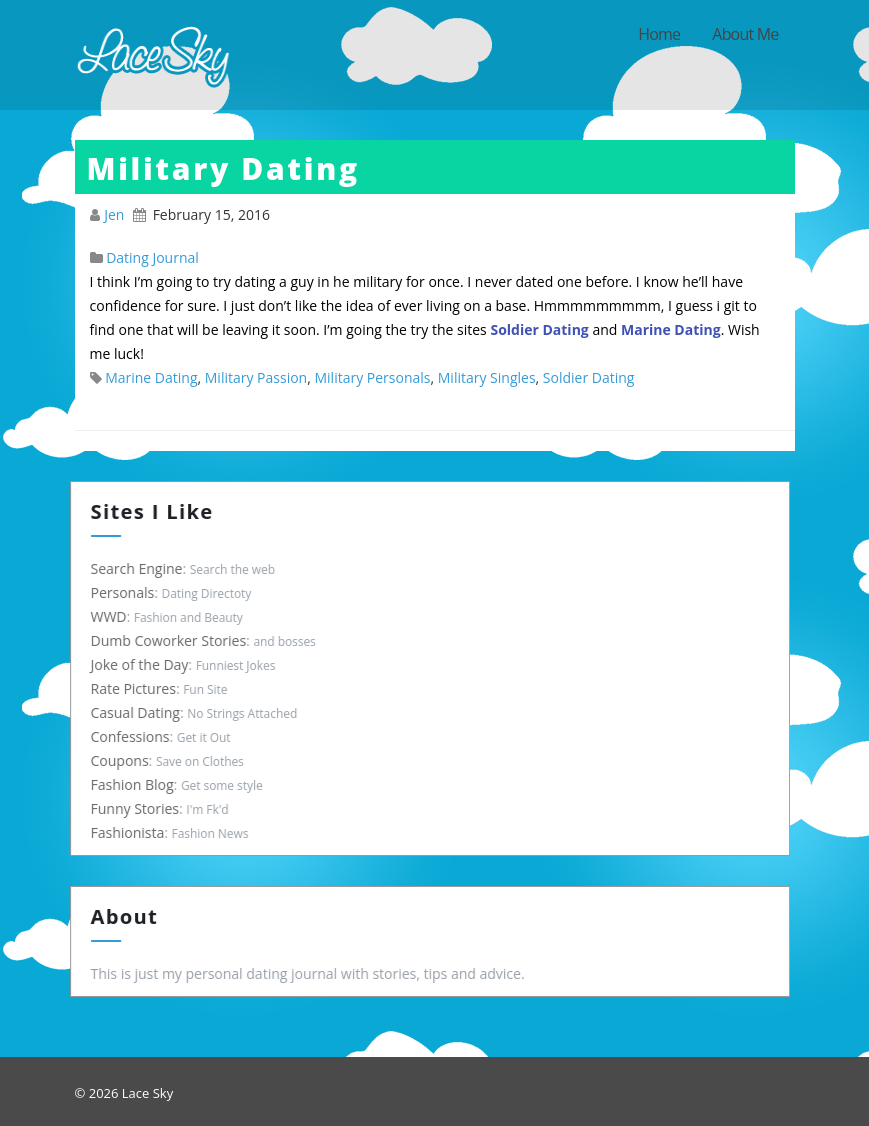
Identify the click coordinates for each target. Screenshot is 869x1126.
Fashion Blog (138, 784)
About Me (745, 34)
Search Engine (143, 568)
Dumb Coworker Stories (175, 640)
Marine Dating (151, 377)
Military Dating (223, 168)
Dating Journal (152, 257)
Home (659, 34)
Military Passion (256, 377)
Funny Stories (141, 808)
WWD (115, 616)
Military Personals (372, 377)
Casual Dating (141, 712)
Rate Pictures (139, 688)
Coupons (126, 760)
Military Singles (487, 377)
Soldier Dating (589, 377)
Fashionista (134, 832)
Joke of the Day (146, 664)
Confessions (136, 736)
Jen (116, 214)
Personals (129, 592)
